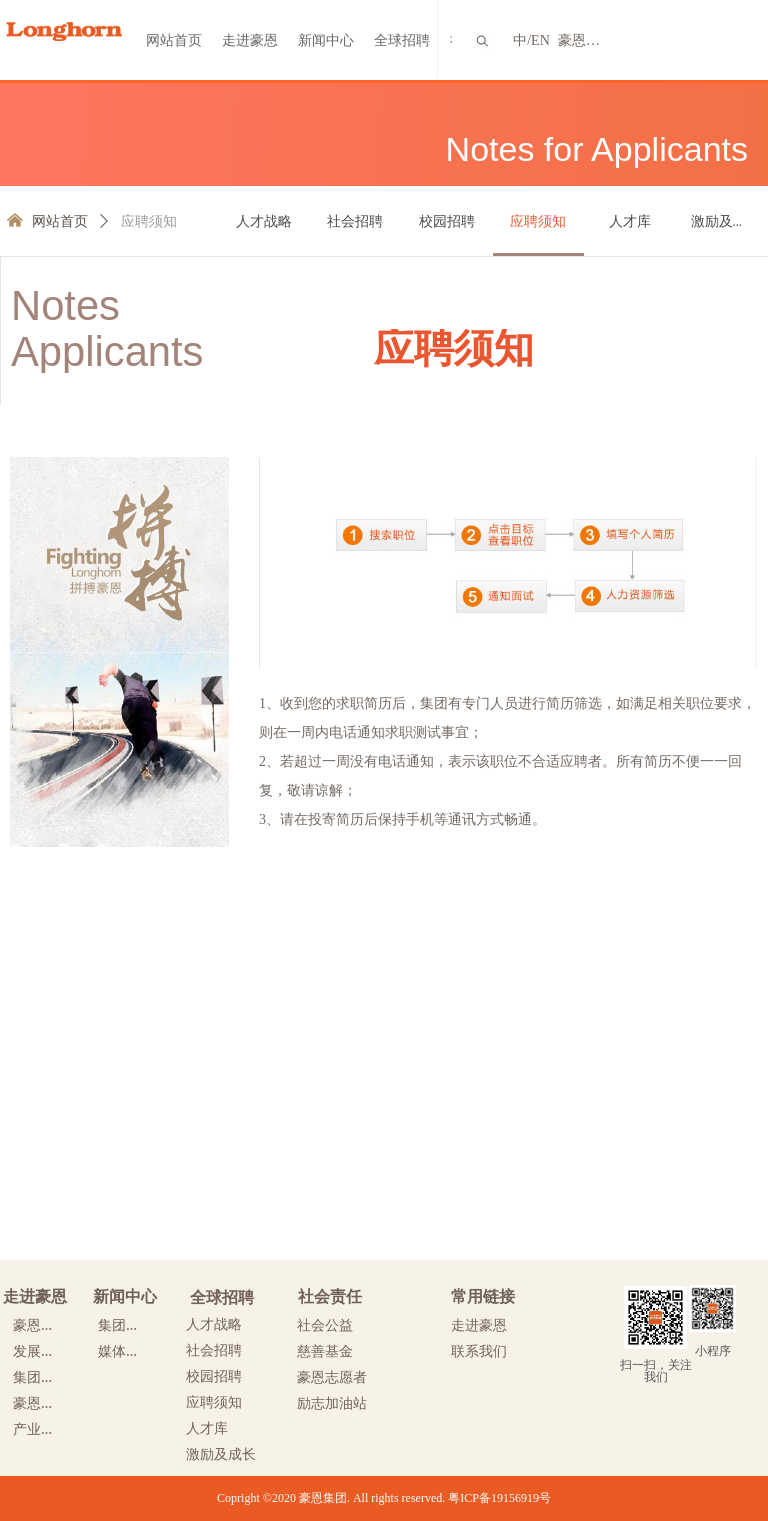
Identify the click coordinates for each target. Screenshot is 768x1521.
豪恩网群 (584, 40)
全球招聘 (402, 40)
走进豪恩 (250, 40)
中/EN (531, 40)
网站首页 (174, 40)
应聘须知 (149, 221)
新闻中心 (326, 40)
